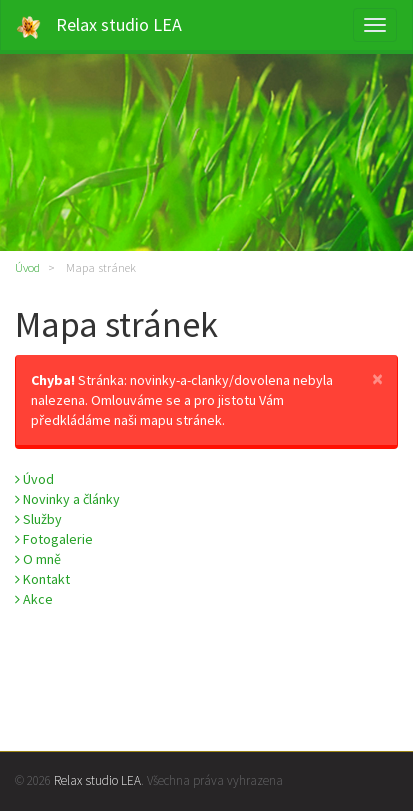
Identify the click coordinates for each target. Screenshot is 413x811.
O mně (38, 559)
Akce (34, 599)
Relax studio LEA (99, 26)
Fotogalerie (54, 539)
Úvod (27, 267)
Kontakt (42, 579)
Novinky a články (67, 499)
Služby (38, 519)
